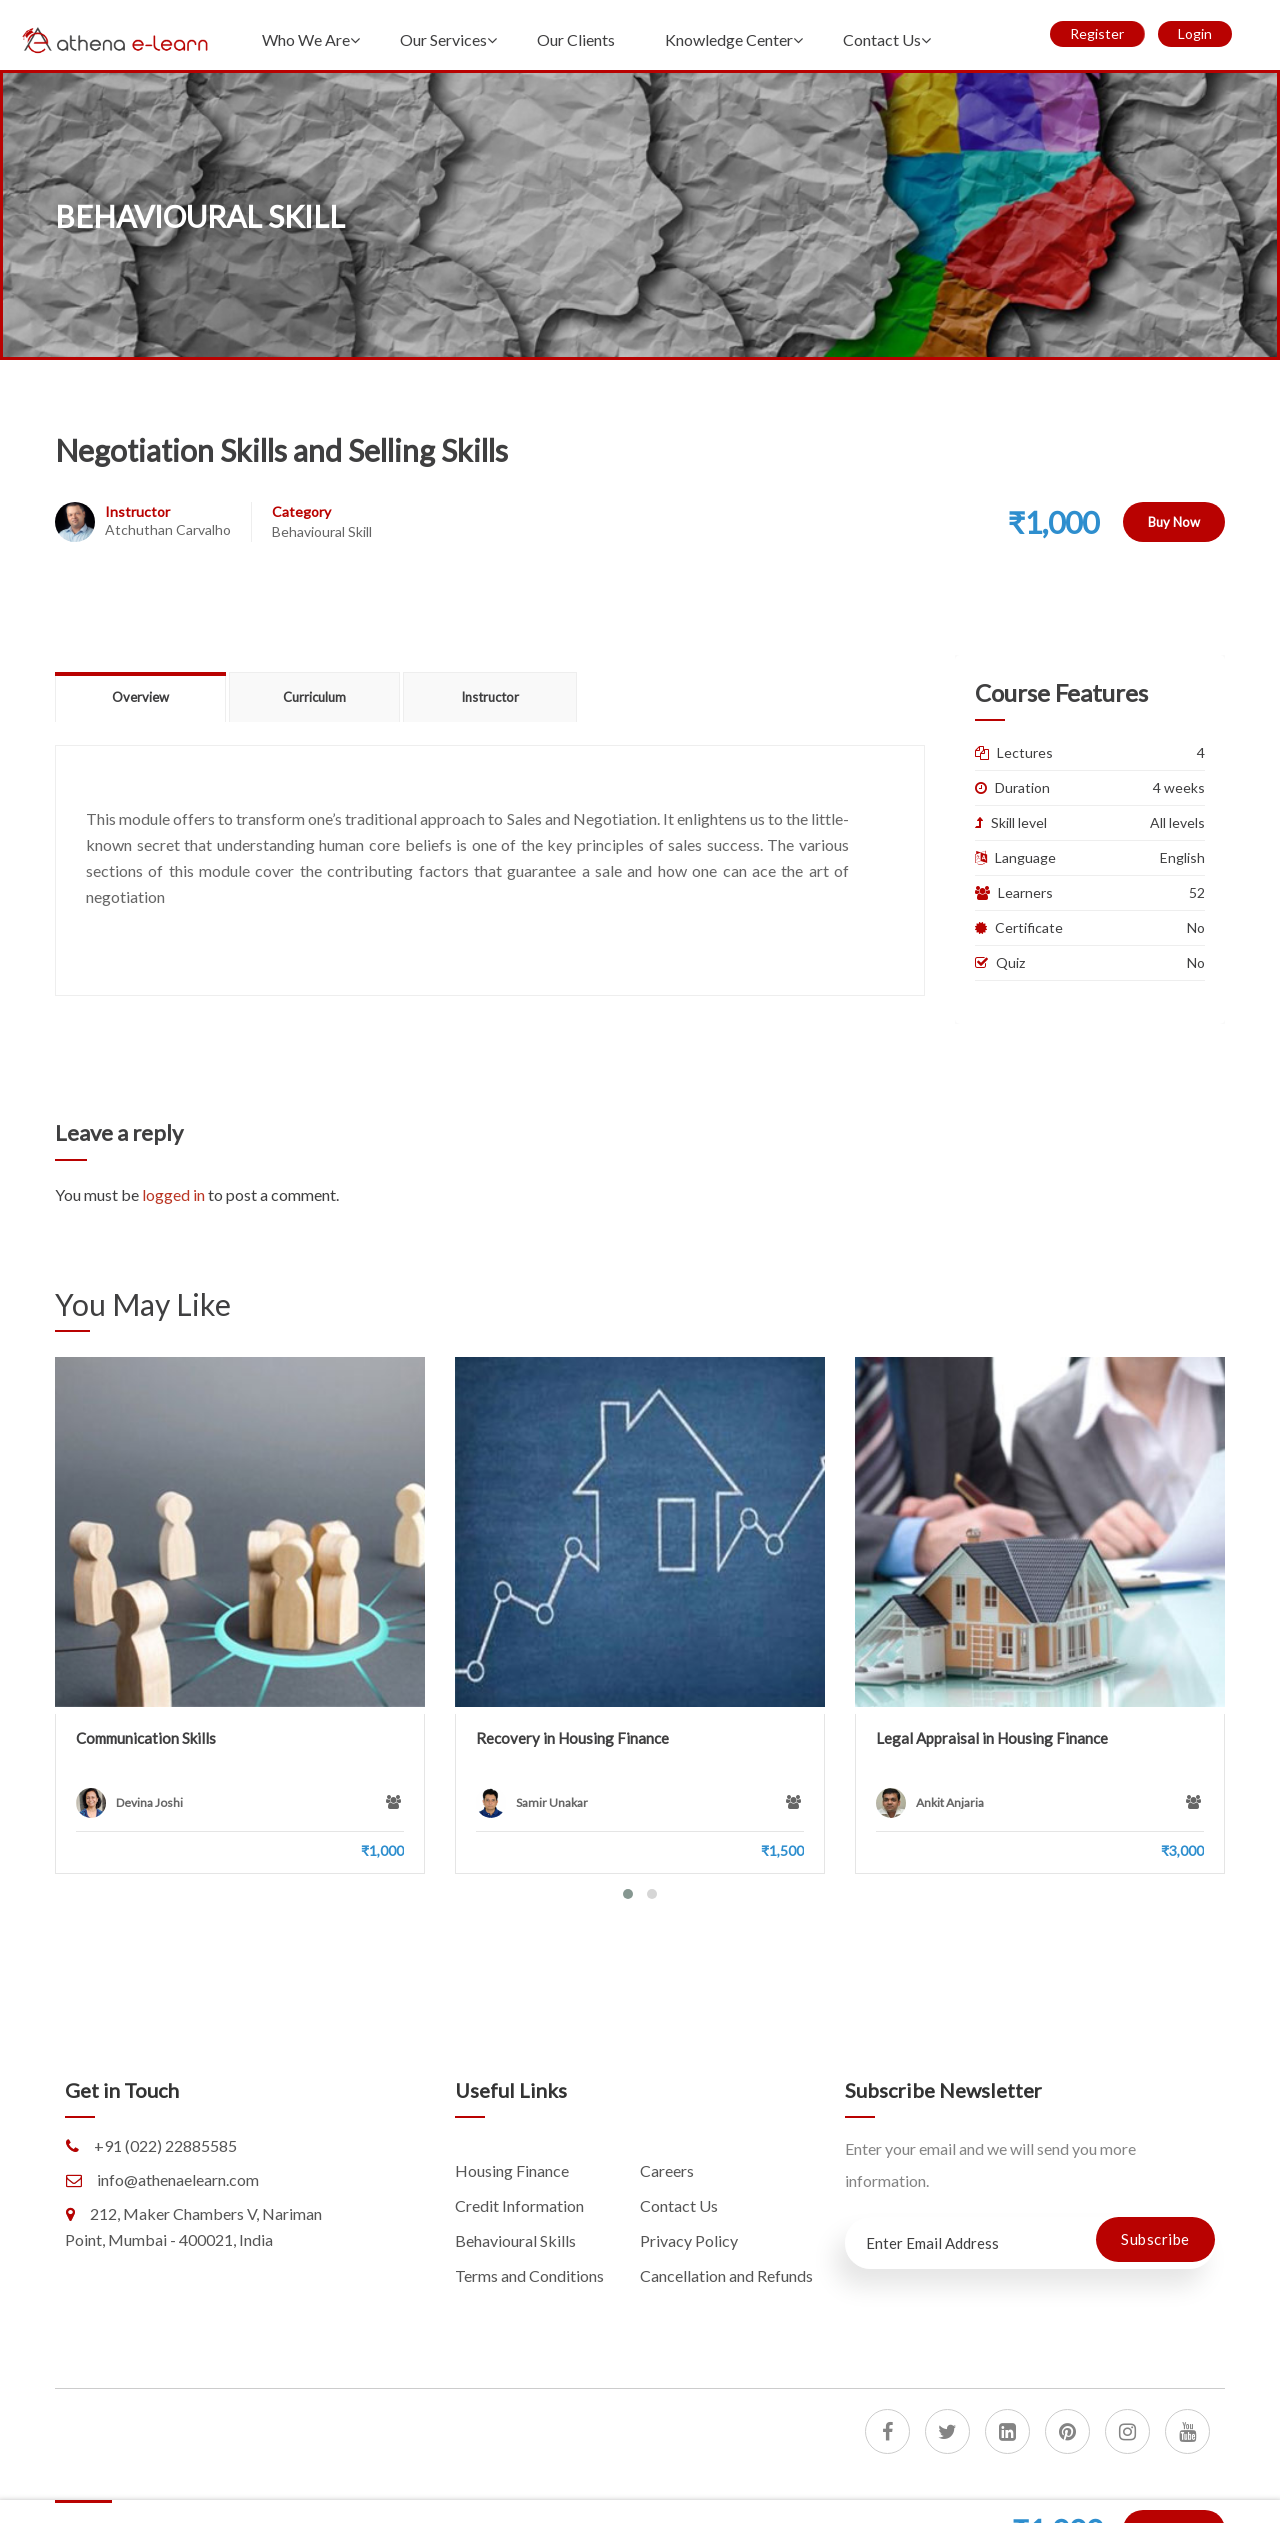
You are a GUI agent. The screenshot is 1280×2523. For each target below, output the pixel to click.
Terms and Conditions (529, 2275)
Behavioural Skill (322, 531)
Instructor (137, 511)
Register (1097, 33)
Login (1195, 33)
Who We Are (306, 39)
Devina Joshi (149, 1802)
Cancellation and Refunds (726, 2275)
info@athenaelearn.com (178, 2179)
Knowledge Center (729, 39)
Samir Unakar (552, 1802)
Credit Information (519, 2205)
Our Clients (576, 39)
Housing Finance (512, 2170)
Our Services (443, 39)
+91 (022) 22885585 (165, 2145)
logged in (173, 1194)
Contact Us (882, 39)
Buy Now (1174, 522)
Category (301, 511)
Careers (667, 2170)
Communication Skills (146, 1738)
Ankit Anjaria (950, 1802)
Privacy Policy (689, 2240)
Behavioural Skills (515, 2240)
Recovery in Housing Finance (572, 1738)
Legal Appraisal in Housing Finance (992, 1738)
